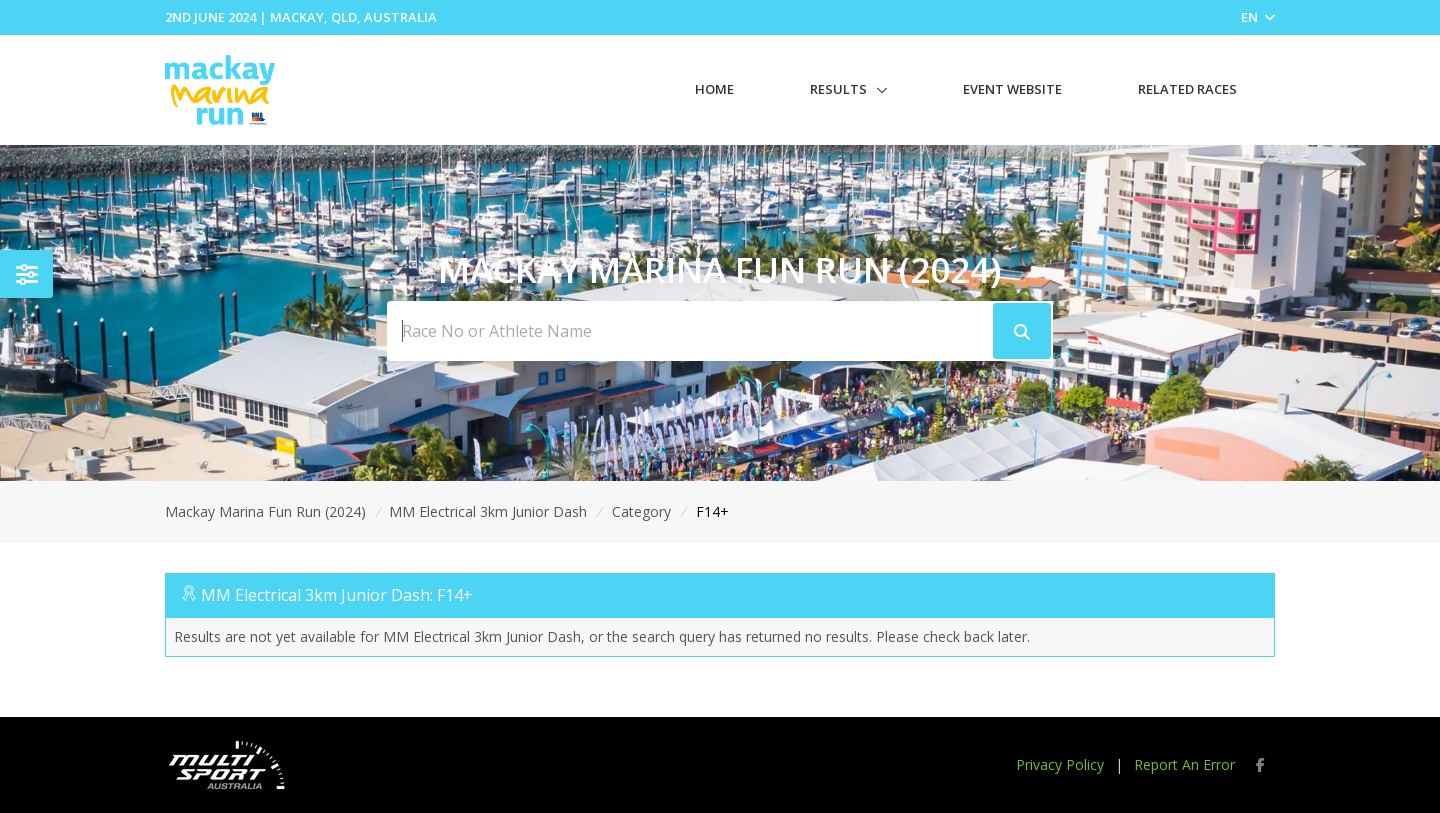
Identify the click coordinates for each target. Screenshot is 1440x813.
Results (838, 89)
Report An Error (1184, 764)
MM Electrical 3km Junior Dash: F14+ (337, 595)
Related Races (1187, 89)
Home (714, 89)
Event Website (1012, 89)
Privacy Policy (1060, 764)
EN (1258, 17)
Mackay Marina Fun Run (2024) (265, 511)
